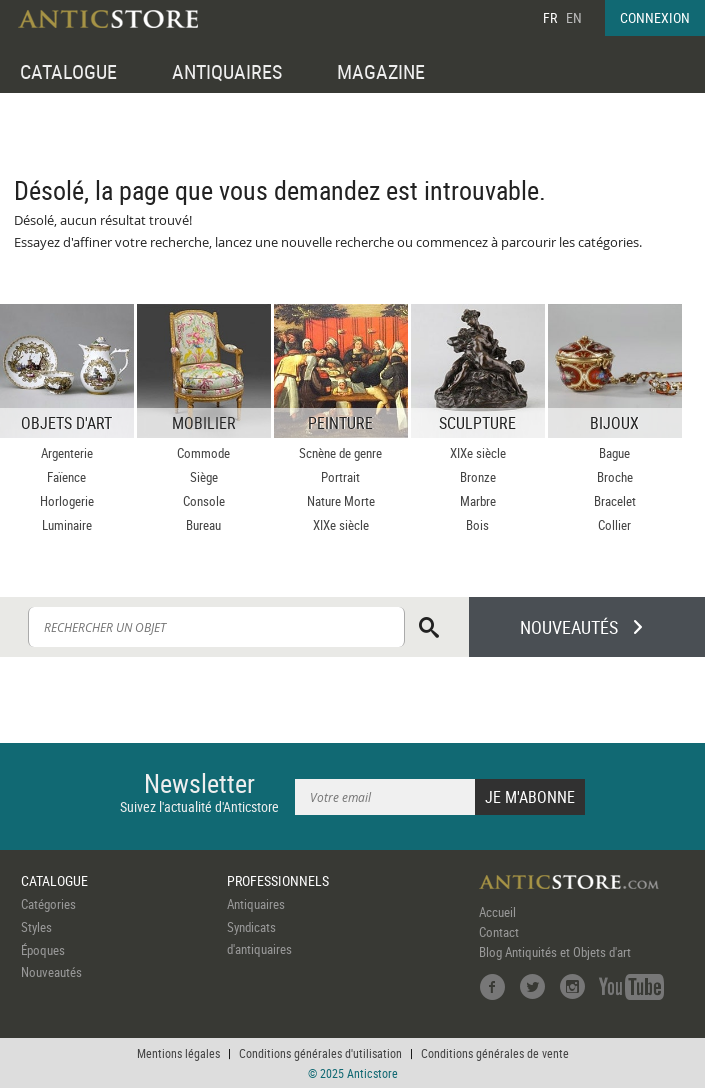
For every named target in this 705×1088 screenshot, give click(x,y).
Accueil (497, 912)
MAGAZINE (381, 71)
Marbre (478, 501)
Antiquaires (256, 904)
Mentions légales (178, 1053)
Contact (499, 932)
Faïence (66, 477)
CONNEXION (655, 17)
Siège (204, 477)
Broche (615, 477)
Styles (36, 927)
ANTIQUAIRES (227, 71)
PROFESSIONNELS (278, 880)
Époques (43, 950)
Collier (614, 525)
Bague (614, 453)
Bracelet (615, 501)
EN (574, 17)
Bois (477, 525)
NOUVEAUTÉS (569, 627)
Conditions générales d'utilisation (320, 1053)
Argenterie (67, 453)
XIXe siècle (341, 525)
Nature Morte (341, 501)
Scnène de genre (340, 453)
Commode (203, 453)
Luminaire (67, 525)
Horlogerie (67, 501)
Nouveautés (51, 972)
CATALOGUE (68, 71)
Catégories (48, 904)
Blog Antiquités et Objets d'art (555, 952)
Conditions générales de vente (495, 1053)
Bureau (203, 525)
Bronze (478, 477)
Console (204, 501)
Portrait (340, 477)
